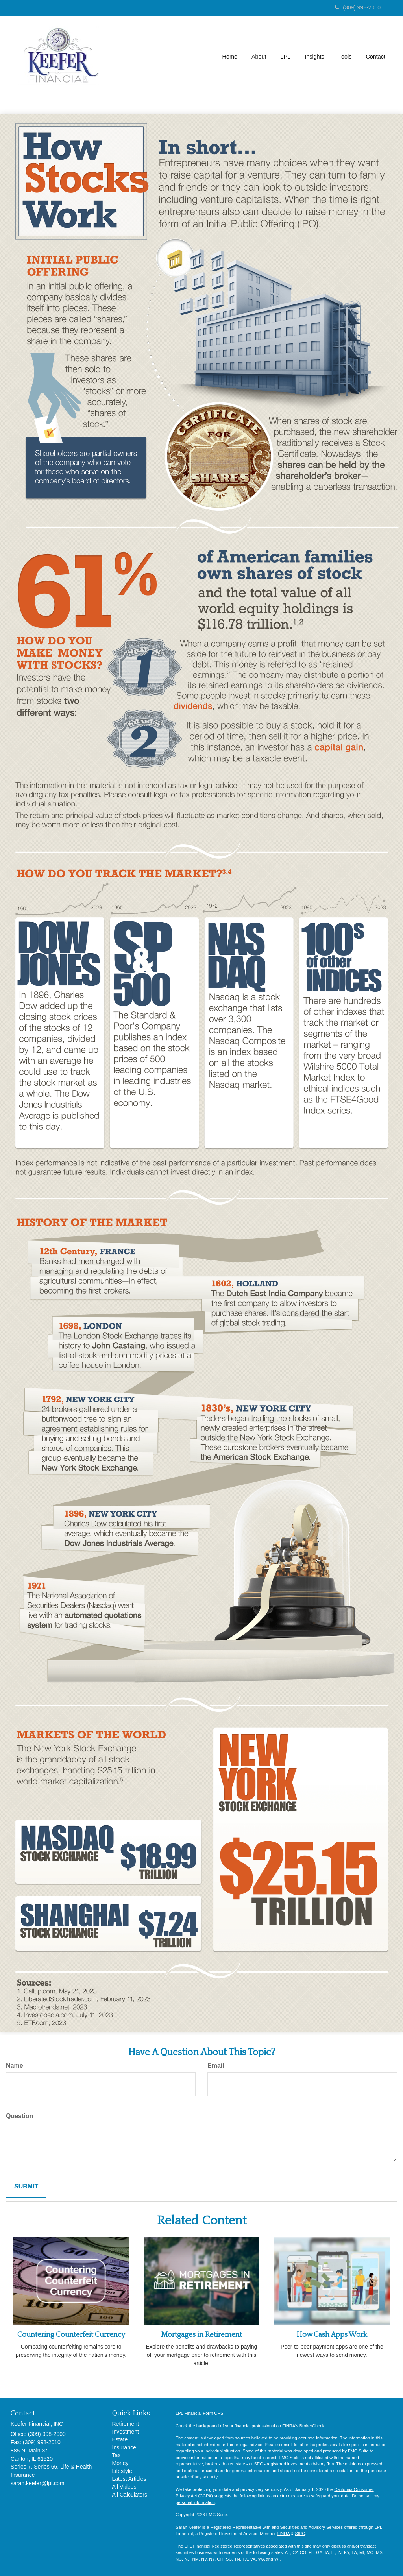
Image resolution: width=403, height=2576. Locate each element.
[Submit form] (26, 2187)
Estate (120, 2439)
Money (120, 2463)
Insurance (124, 2447)
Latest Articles (129, 2479)
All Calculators (129, 2494)
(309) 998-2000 (358, 7)
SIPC (300, 2533)
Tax (116, 2455)
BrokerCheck (312, 2425)
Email (215, 2065)
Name (14, 2065)
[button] (259, 56)
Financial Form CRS (203, 2413)
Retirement (125, 2424)
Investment (125, 2431)
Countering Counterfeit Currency (71, 2335)
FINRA (283, 2533)
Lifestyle (122, 2471)
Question (19, 2116)
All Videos (124, 2487)
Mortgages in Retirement (201, 2335)
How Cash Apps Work (331, 2335)
